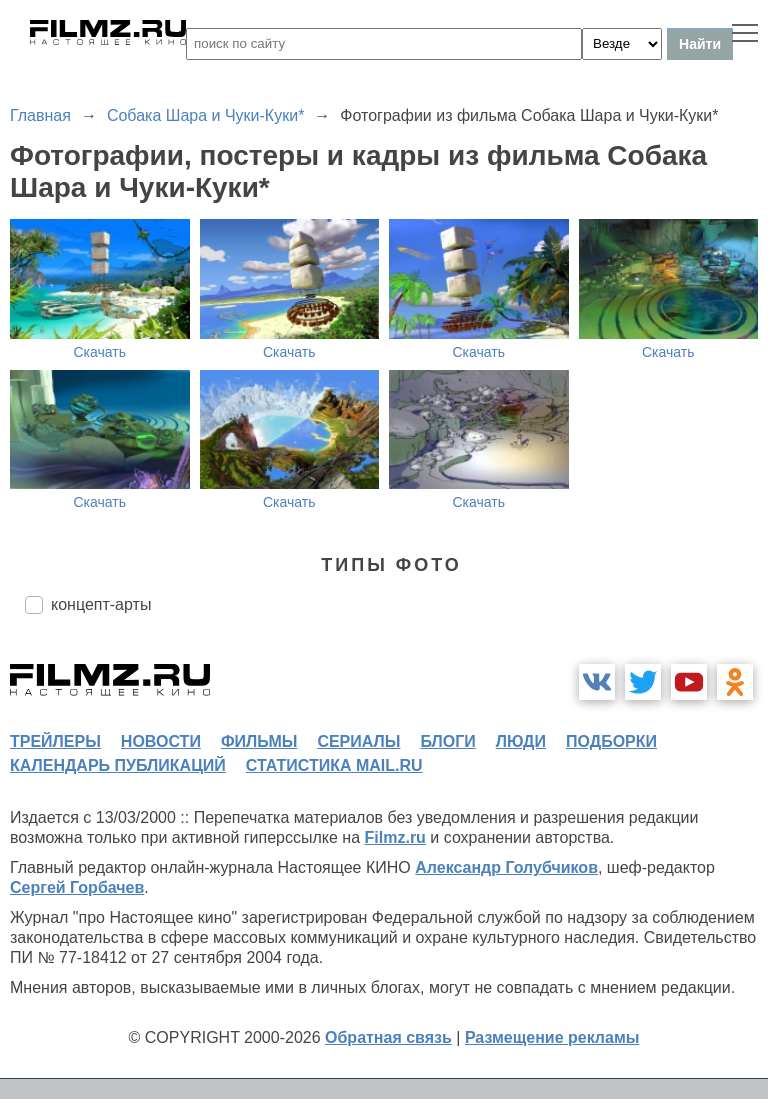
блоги (447, 741)
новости (161, 741)
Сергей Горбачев (77, 887)
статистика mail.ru (334, 765)
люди (521, 741)
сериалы (358, 741)
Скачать (100, 352)
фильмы (259, 741)
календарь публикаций (118, 765)
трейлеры (55, 741)
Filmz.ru (395, 837)
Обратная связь (388, 1037)
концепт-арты (101, 604)
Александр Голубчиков (506, 867)
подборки (611, 741)
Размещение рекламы (552, 1037)
